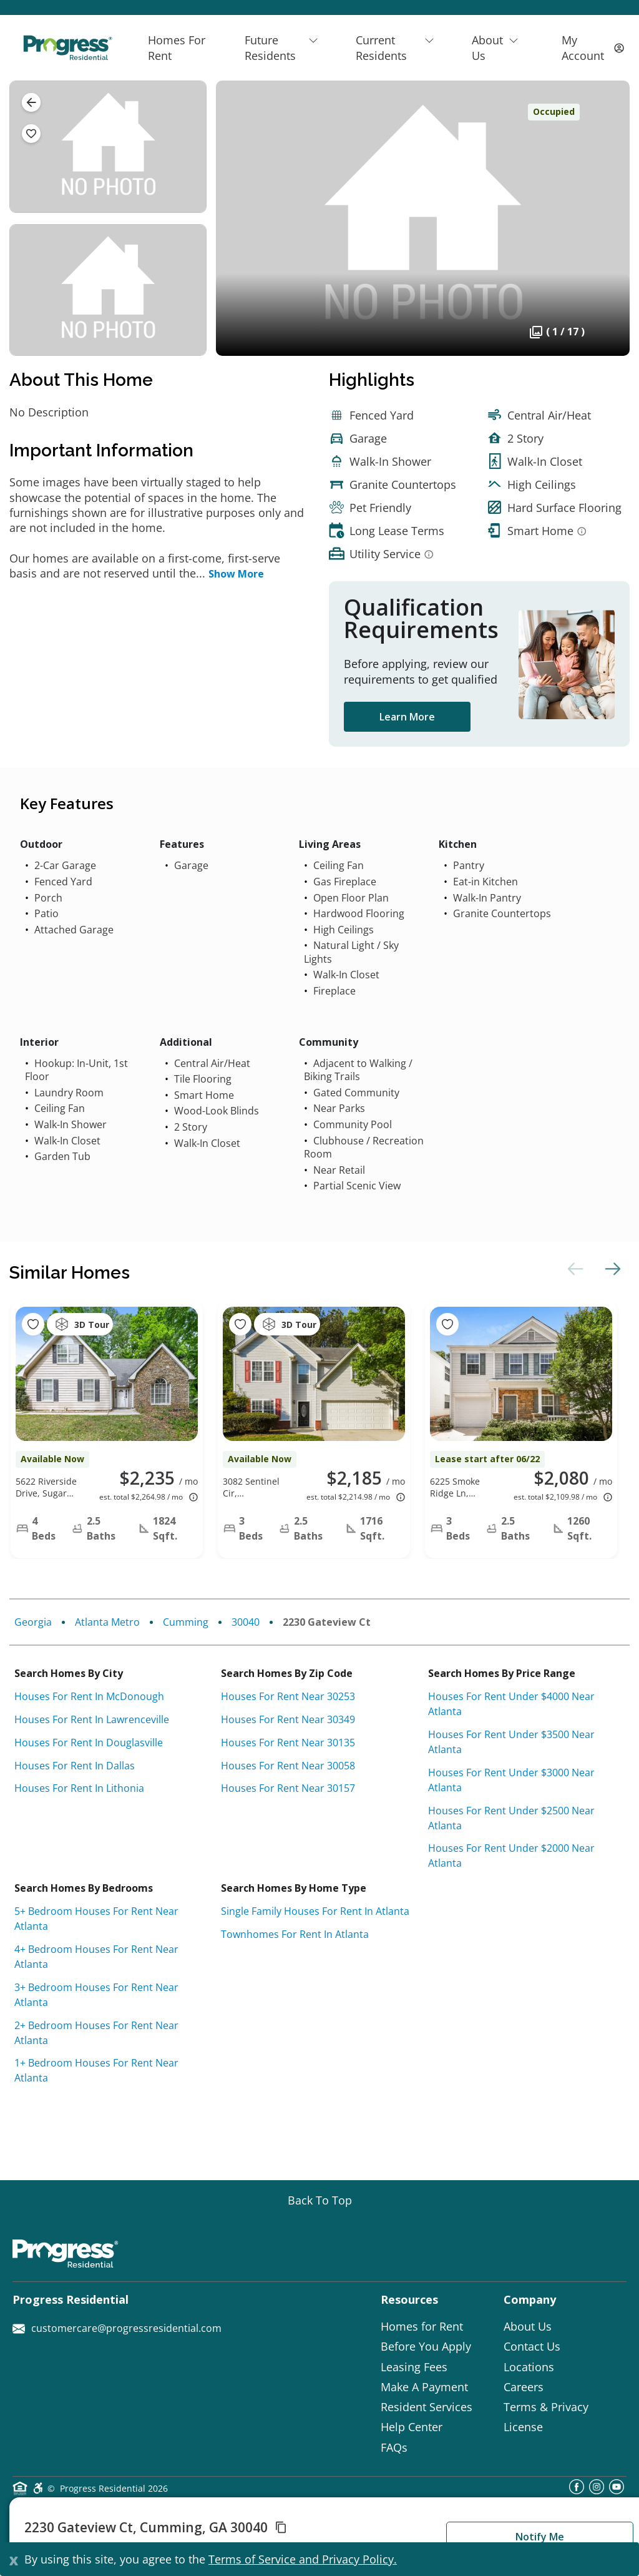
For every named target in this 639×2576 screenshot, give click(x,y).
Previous (573, 1268)
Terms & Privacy (546, 2406)
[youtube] (616, 2490)
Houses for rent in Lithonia (79, 1788)
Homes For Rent (176, 47)
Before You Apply (426, 2346)
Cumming (185, 1622)
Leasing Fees (414, 2366)
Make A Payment (424, 2386)
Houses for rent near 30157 (288, 1788)
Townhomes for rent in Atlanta (295, 1934)
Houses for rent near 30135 (288, 1742)
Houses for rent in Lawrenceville (91, 1719)
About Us (528, 2326)
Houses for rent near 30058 (288, 1765)
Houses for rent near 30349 (288, 1719)
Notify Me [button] (539, 2537)
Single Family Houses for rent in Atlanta (315, 1911)
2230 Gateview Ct (327, 1622)
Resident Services (426, 2406)
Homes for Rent (422, 2326)
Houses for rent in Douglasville (88, 1742)
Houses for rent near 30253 (288, 1696)
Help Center (411, 2426)
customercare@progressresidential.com (117, 2328)
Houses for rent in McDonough (89, 1696)
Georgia (33, 1622)
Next (611, 1268)
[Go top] (320, 2200)
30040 (246, 1622)
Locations (529, 2366)
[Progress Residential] (67, 48)
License (523, 2426)
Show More (236, 574)
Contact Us (532, 2346)
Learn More (407, 717)
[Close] (13, 2559)
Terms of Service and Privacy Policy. (302, 2559)
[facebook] (576, 2490)
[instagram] (596, 2490)
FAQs (394, 2447)
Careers (524, 2386)
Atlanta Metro (107, 1622)
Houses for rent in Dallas (74, 1765)
